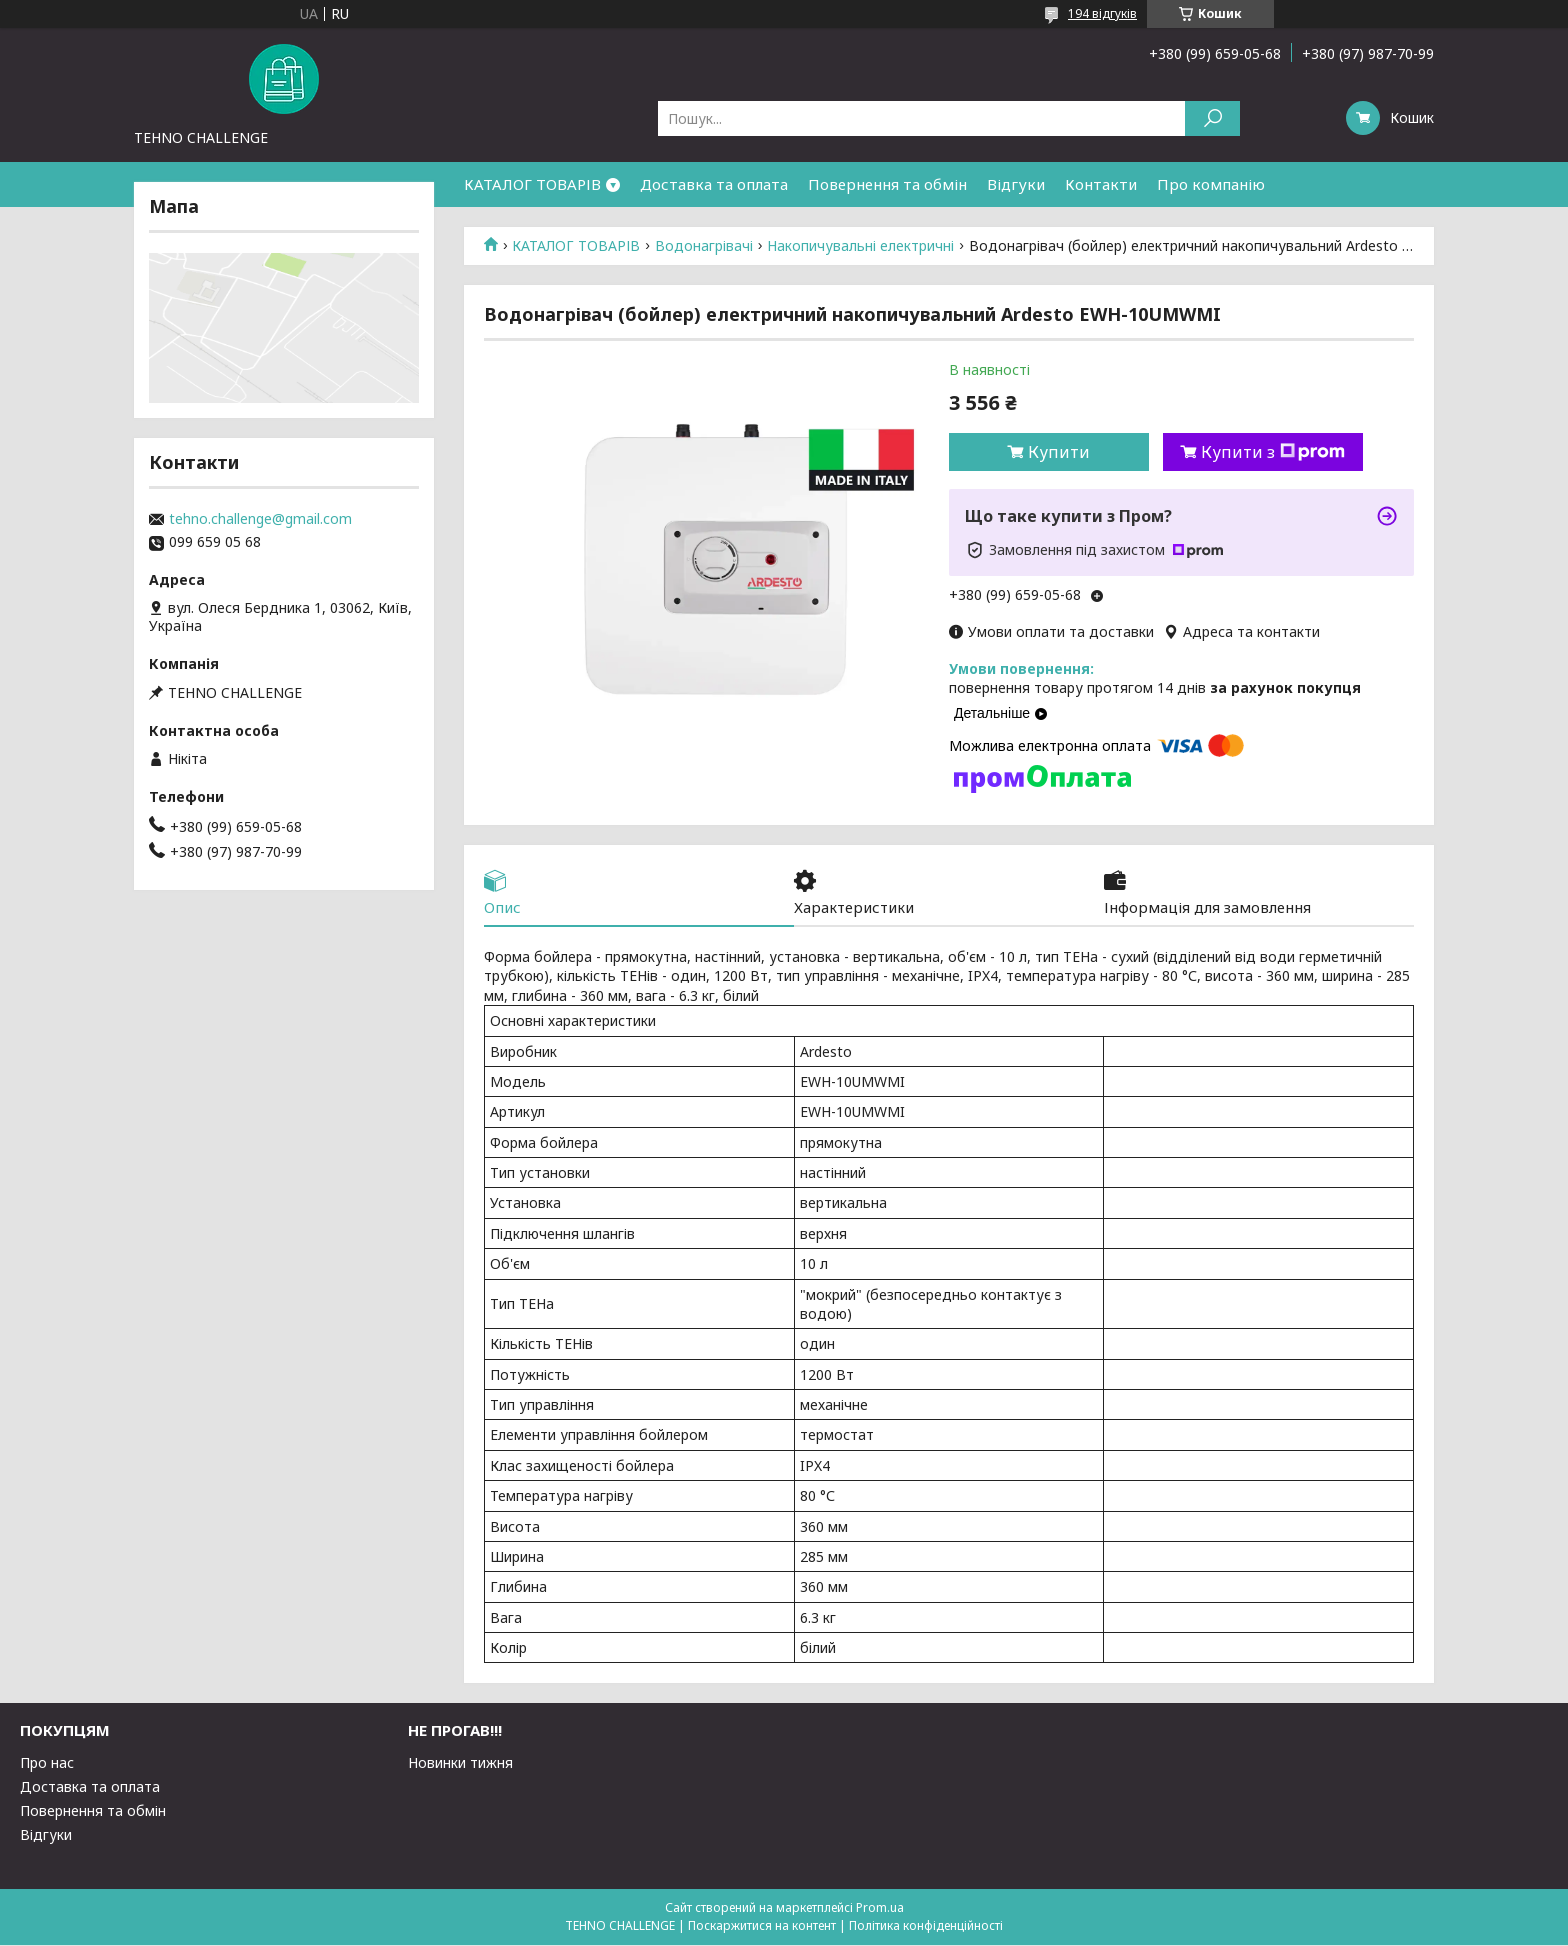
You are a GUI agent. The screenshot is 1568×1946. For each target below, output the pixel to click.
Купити (1059, 452)
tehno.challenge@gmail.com (260, 519)
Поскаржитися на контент (762, 1926)
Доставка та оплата (714, 184)
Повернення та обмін (887, 184)
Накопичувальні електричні (860, 246)
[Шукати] (1212, 118)
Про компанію (1211, 184)
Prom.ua (880, 1908)
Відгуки (1016, 184)
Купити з (1273, 452)
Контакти (1101, 184)
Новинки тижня (460, 1763)
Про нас (47, 1763)
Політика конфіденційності (926, 1926)
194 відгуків (1102, 13)
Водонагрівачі (704, 246)
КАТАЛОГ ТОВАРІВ (532, 184)
